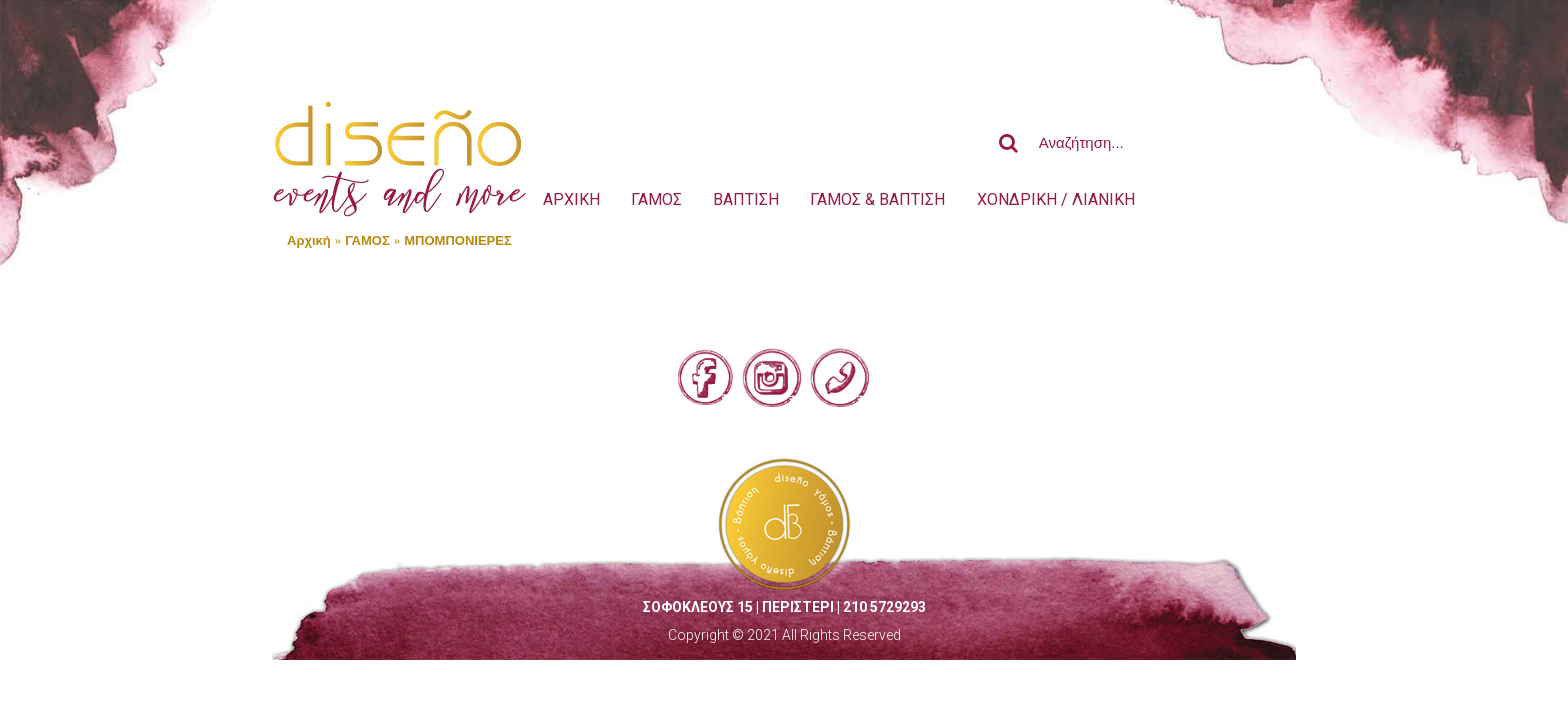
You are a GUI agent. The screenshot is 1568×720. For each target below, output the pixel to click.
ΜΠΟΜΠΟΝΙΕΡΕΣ (457, 240)
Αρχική (309, 240)
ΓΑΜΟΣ (367, 240)
